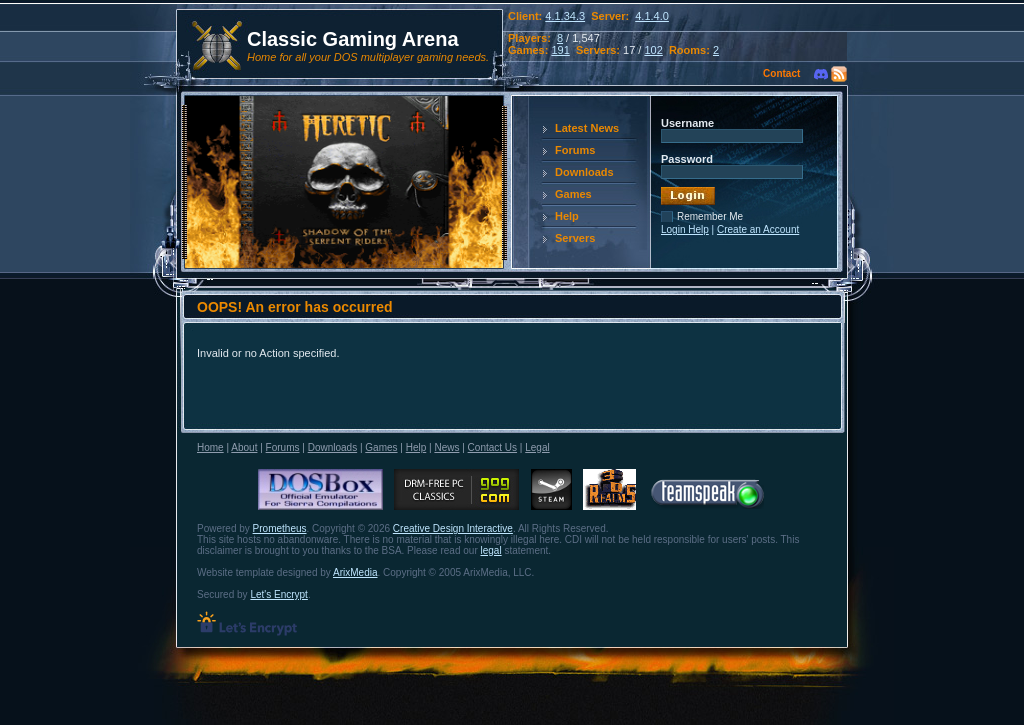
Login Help (685, 229)
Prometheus (280, 528)
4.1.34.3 (565, 16)
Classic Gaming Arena (353, 39)
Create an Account (758, 229)
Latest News (587, 128)
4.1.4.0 (652, 16)
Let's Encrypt (279, 594)
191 (560, 50)
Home (210, 447)
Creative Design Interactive (453, 528)
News (446, 447)
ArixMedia (355, 572)
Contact (781, 73)
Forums (575, 150)
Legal (537, 447)
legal (491, 550)
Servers (575, 238)
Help (567, 216)
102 (653, 50)
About (244, 447)
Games (573, 194)
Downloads (584, 172)
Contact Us (492, 447)
